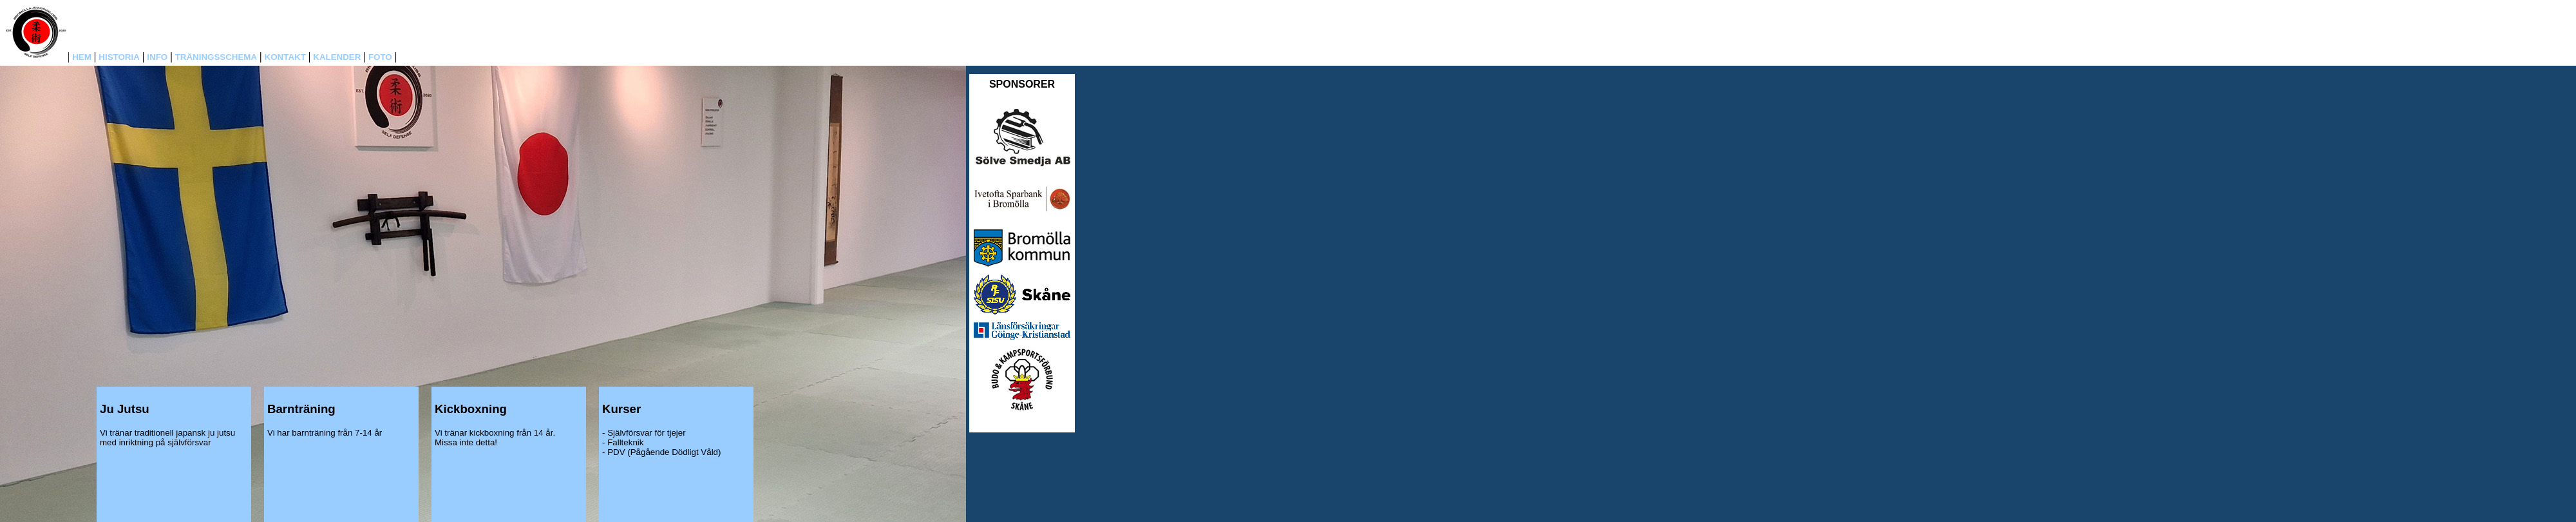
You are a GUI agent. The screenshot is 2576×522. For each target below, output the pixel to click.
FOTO (380, 57)
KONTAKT (285, 57)
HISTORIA (119, 57)
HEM (81, 57)
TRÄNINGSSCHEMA (216, 57)
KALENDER (337, 57)
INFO (157, 57)
